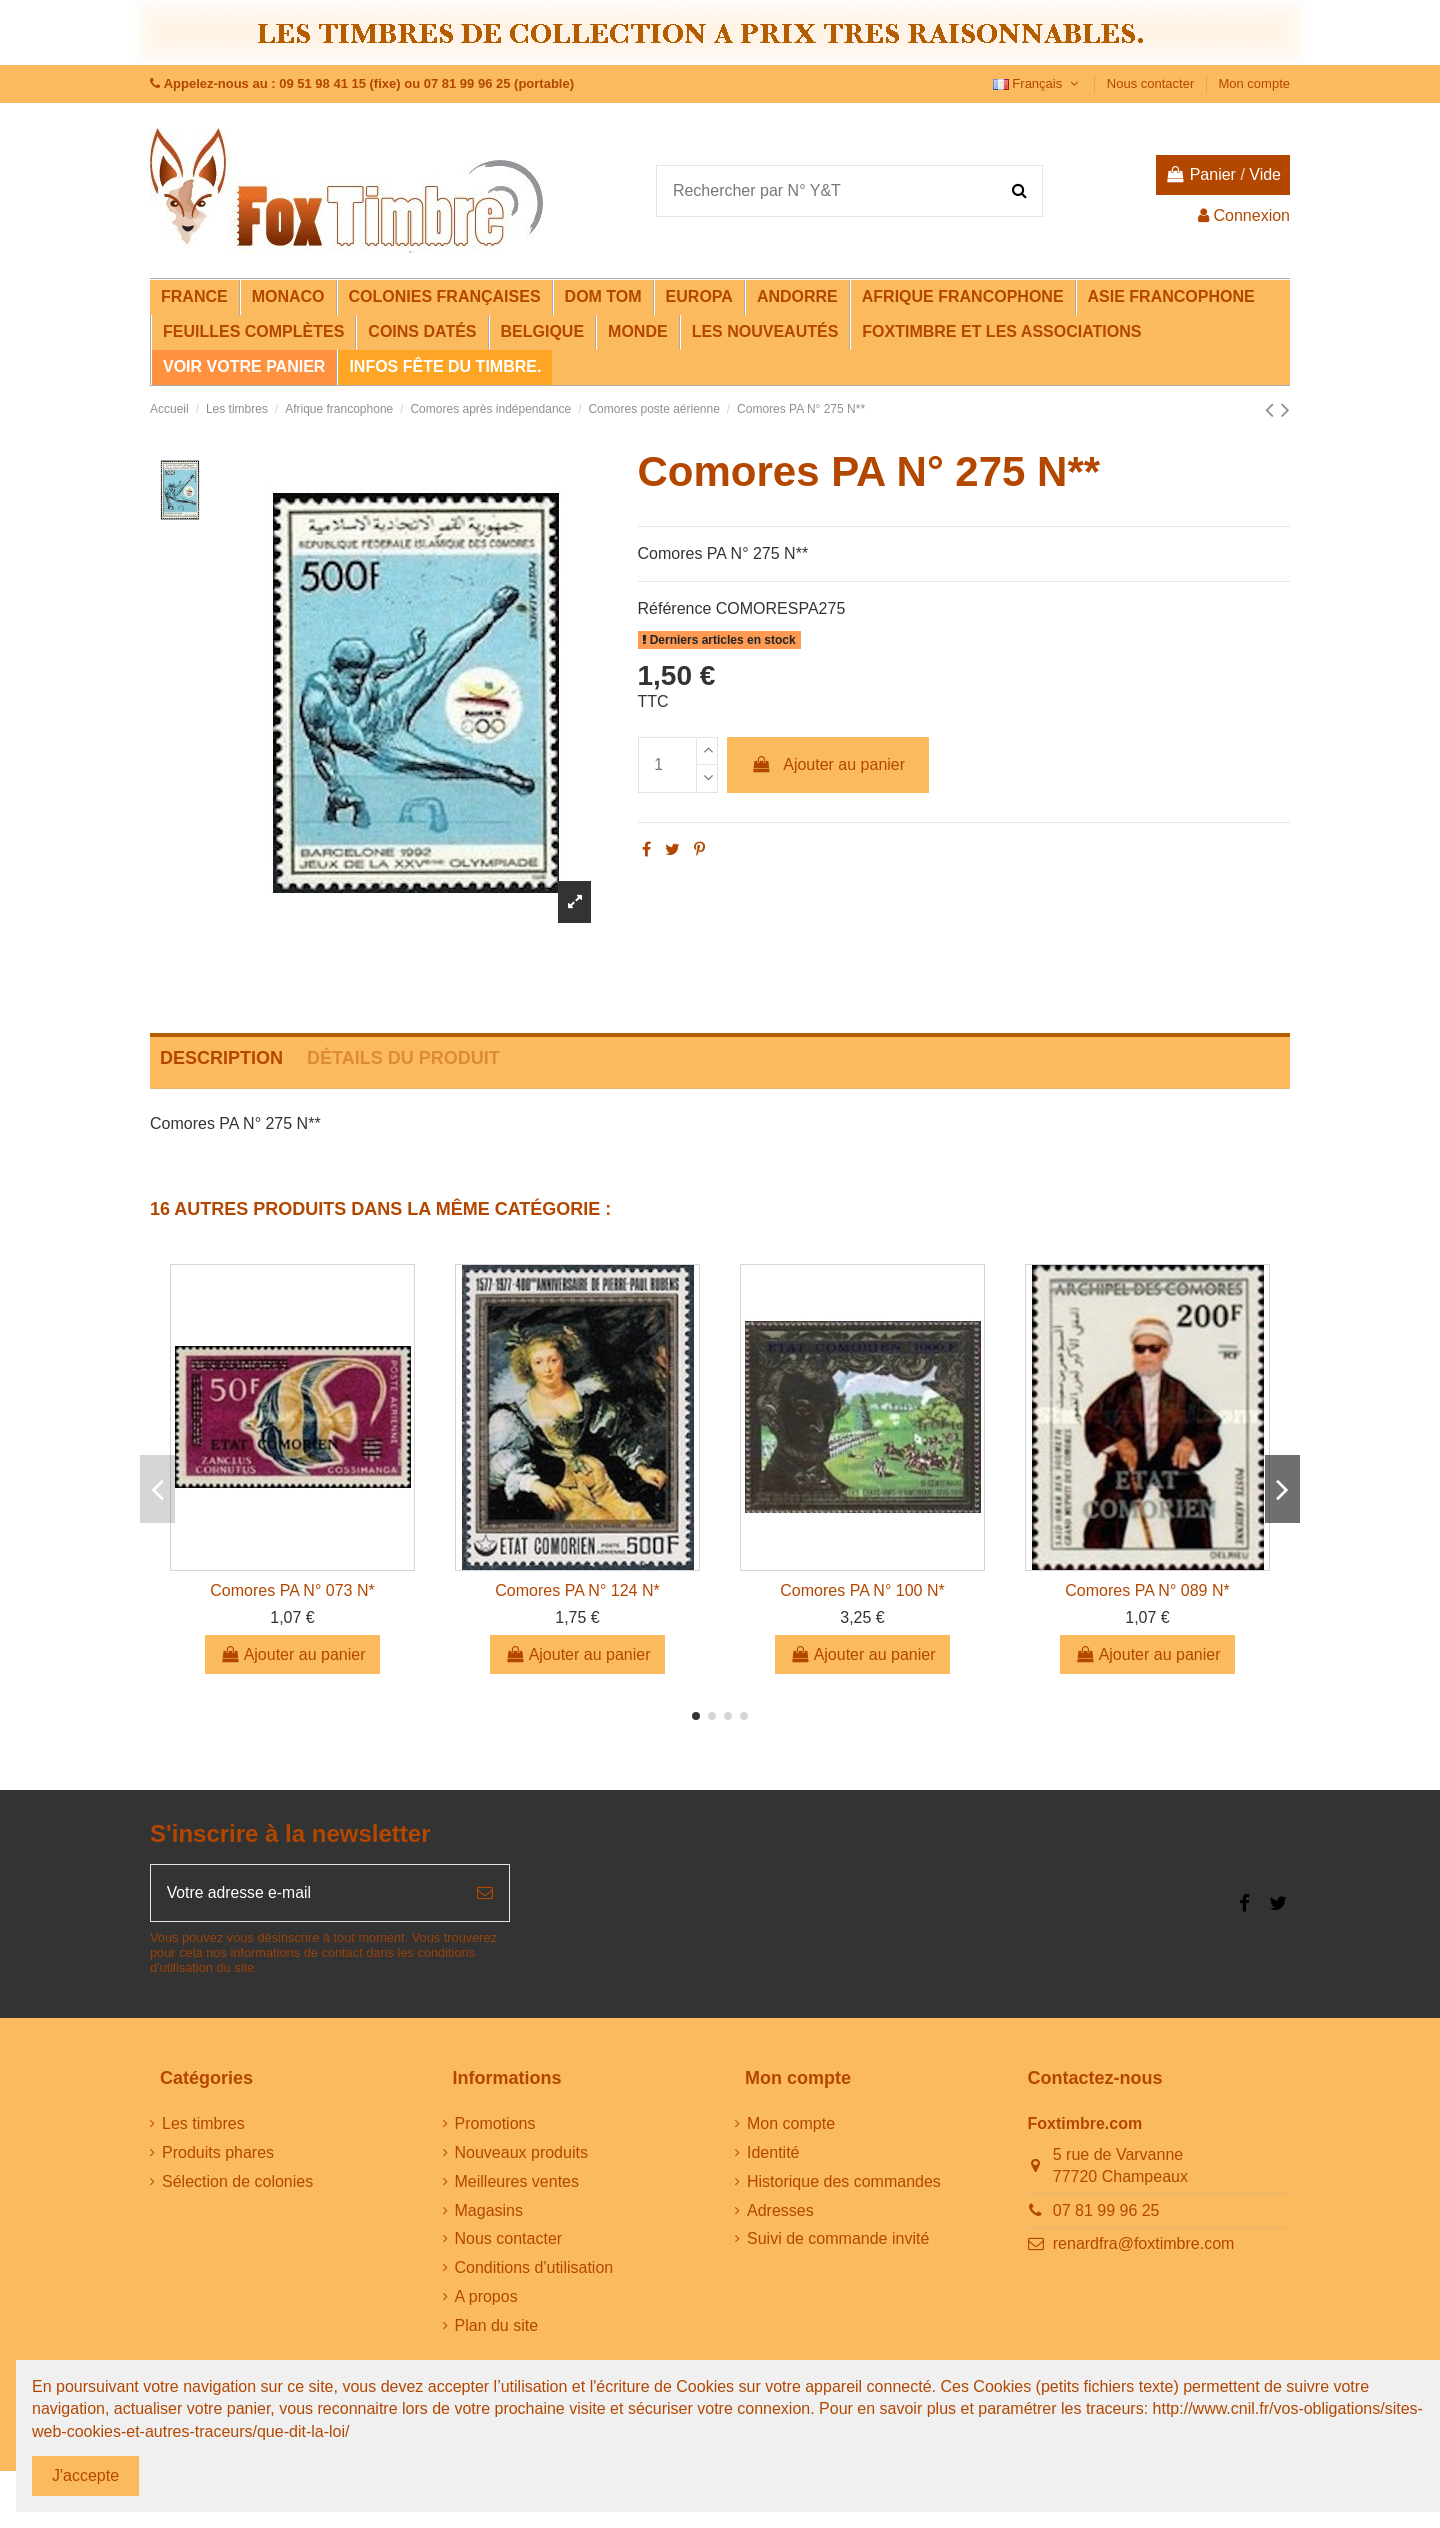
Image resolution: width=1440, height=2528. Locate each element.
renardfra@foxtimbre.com (1144, 2244)
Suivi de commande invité (838, 2239)
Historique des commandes (844, 2182)
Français (1038, 83)
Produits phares (218, 2153)
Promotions (495, 2124)
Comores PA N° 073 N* (292, 1590)
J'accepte (85, 2475)
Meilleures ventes (517, 2182)
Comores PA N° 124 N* (577, 1590)
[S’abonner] (485, 1893)
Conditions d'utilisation (534, 2268)
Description (221, 1058)
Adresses (780, 2211)
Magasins (489, 2211)
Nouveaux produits (521, 2153)
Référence (675, 608)
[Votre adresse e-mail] (306, 1893)
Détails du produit (403, 1058)
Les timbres (203, 2124)
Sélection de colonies (237, 2182)
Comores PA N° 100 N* (862, 1590)
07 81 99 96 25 (1106, 2211)
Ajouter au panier (828, 764)
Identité (773, 2153)
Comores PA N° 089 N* (1147, 1590)
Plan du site (497, 2326)
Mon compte (1254, 83)
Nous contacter (1152, 83)
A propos (486, 2297)
